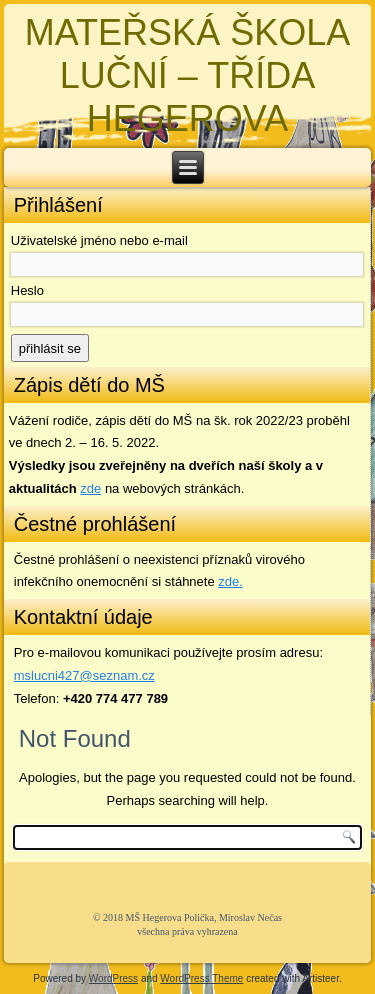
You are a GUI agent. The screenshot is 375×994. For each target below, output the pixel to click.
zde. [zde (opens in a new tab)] (230, 581)
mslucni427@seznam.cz (84, 675)
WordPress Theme (201, 978)
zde (90, 488)
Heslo (27, 290)
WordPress (113, 978)
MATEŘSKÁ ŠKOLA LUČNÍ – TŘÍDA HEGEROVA (187, 75)
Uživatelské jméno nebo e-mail (99, 240)
